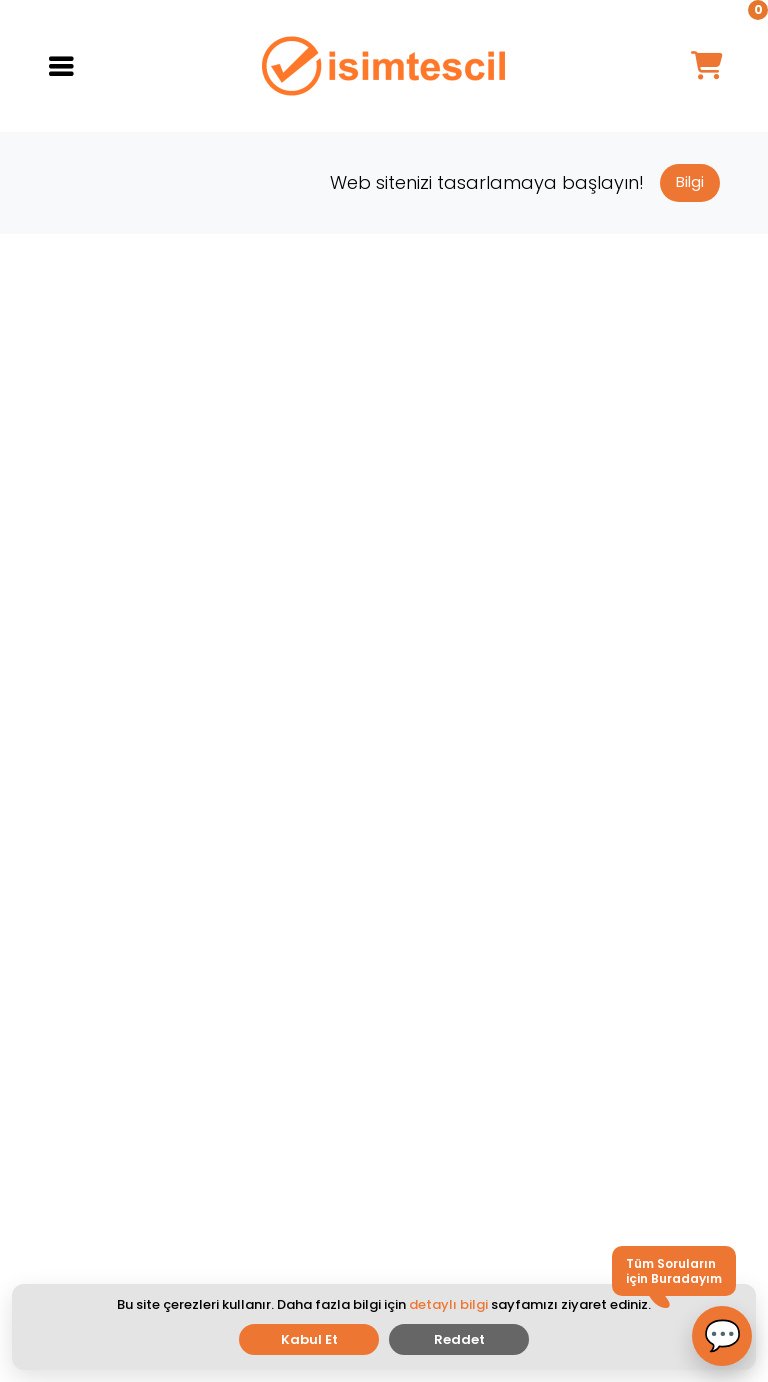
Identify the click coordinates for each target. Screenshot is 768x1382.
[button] (722, 1336)
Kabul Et (309, 1339)
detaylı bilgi (448, 1304)
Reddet (459, 1339)
